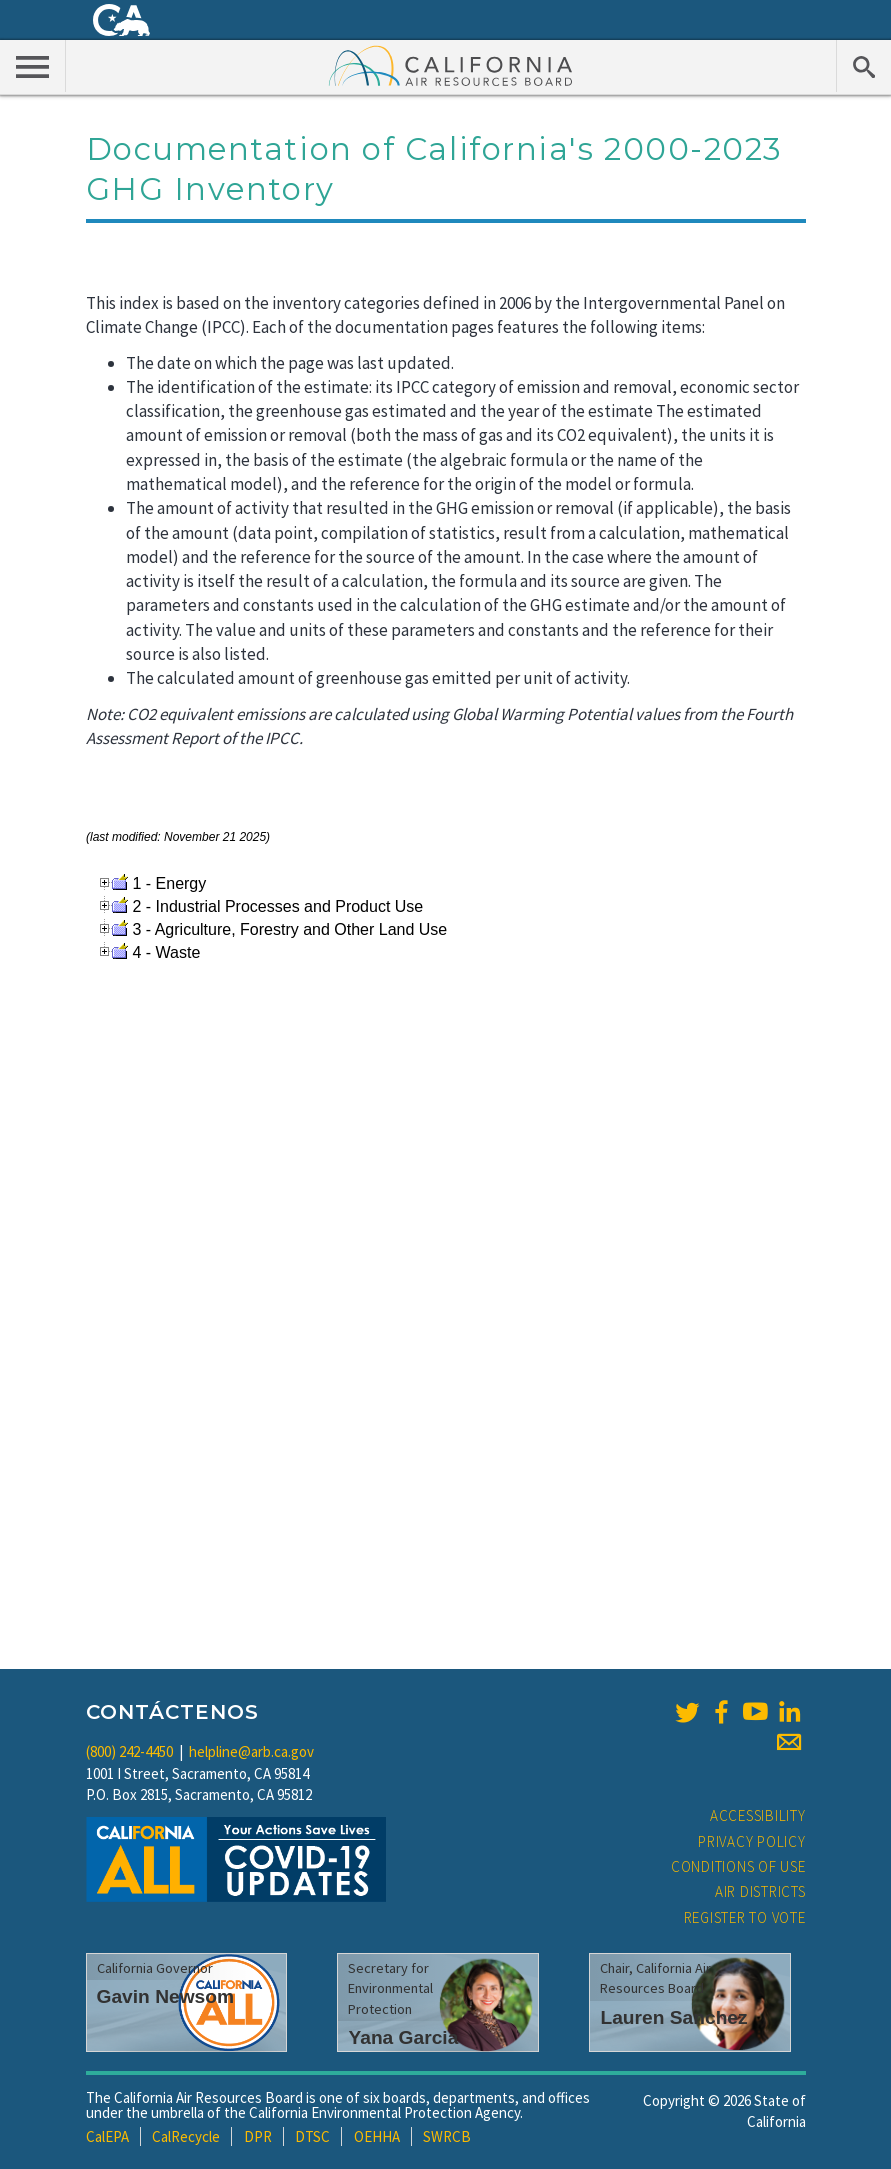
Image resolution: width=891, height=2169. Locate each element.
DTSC (312, 2136)
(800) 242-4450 (129, 1751)
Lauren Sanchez (673, 2017)
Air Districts (760, 1891)
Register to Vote (745, 1917)
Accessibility (758, 1815)
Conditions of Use (738, 1866)
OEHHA (377, 2136)
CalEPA (107, 2136)
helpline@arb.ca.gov (251, 1751)
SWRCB (447, 2136)
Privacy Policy (752, 1841)
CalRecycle (186, 2136)
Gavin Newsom (166, 1996)
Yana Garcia (403, 2037)
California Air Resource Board (451, 65)
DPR (258, 2136)
